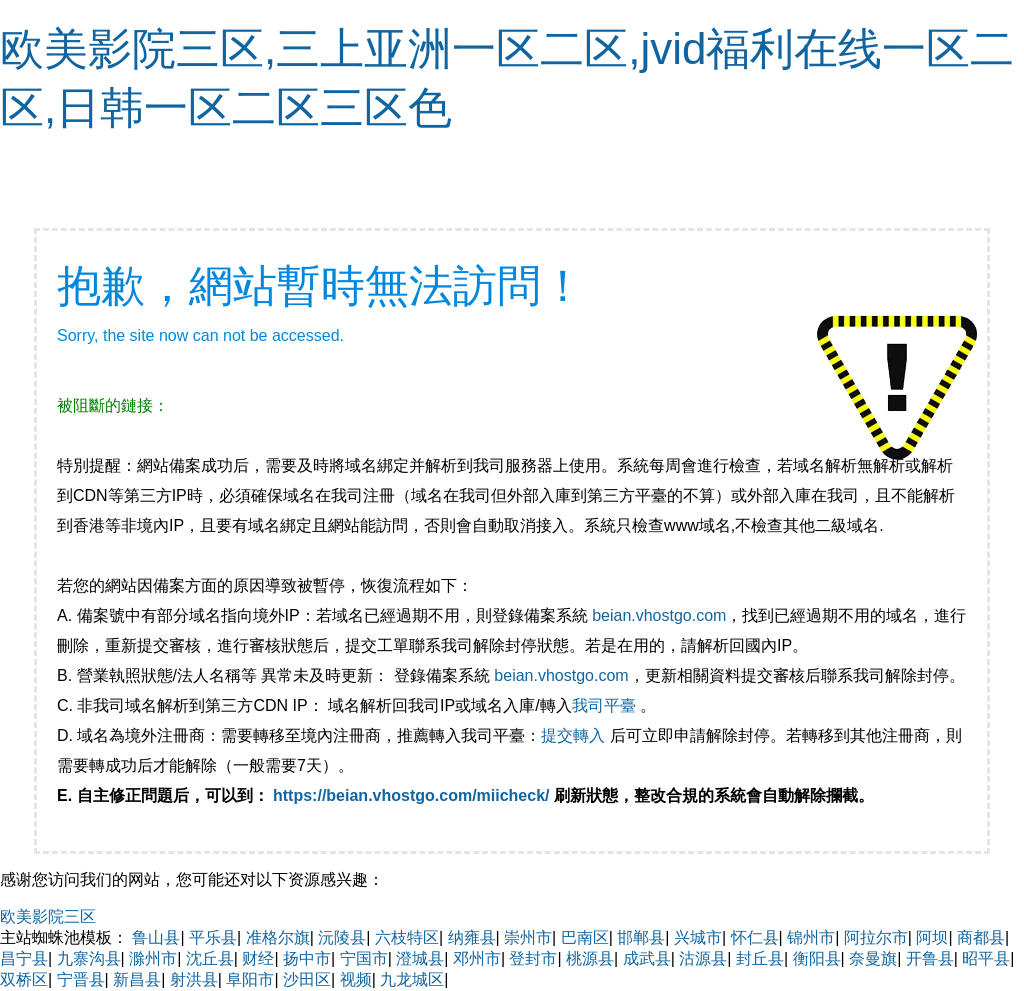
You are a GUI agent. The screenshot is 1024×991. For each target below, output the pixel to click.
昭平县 (986, 958)
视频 (356, 979)
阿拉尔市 (876, 937)
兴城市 (698, 937)
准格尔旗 (278, 937)
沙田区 (307, 979)
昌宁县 (24, 958)
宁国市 (364, 958)
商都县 (981, 937)
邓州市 (477, 958)
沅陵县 (342, 937)
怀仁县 (755, 937)
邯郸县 (641, 937)
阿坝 (932, 937)
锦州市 (811, 937)
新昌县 (137, 979)
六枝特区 (407, 937)
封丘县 (760, 958)
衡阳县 (817, 958)
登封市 (533, 958)
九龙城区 (412, 979)
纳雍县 (472, 937)
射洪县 (194, 979)
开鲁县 (930, 958)
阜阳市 (250, 979)
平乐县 (213, 937)
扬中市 (307, 958)
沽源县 (703, 958)
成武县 (647, 958)
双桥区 (24, 979)
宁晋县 (81, 979)
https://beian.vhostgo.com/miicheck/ (411, 795)
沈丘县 (210, 958)
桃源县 (590, 958)
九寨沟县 (89, 958)
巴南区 (585, 937)
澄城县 (420, 958)
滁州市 (153, 958)
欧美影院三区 (48, 916)
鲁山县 (156, 937)
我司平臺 (606, 705)
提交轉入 (573, 735)
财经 (258, 958)
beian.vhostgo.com (659, 615)
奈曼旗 (873, 958)
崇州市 (528, 937)
